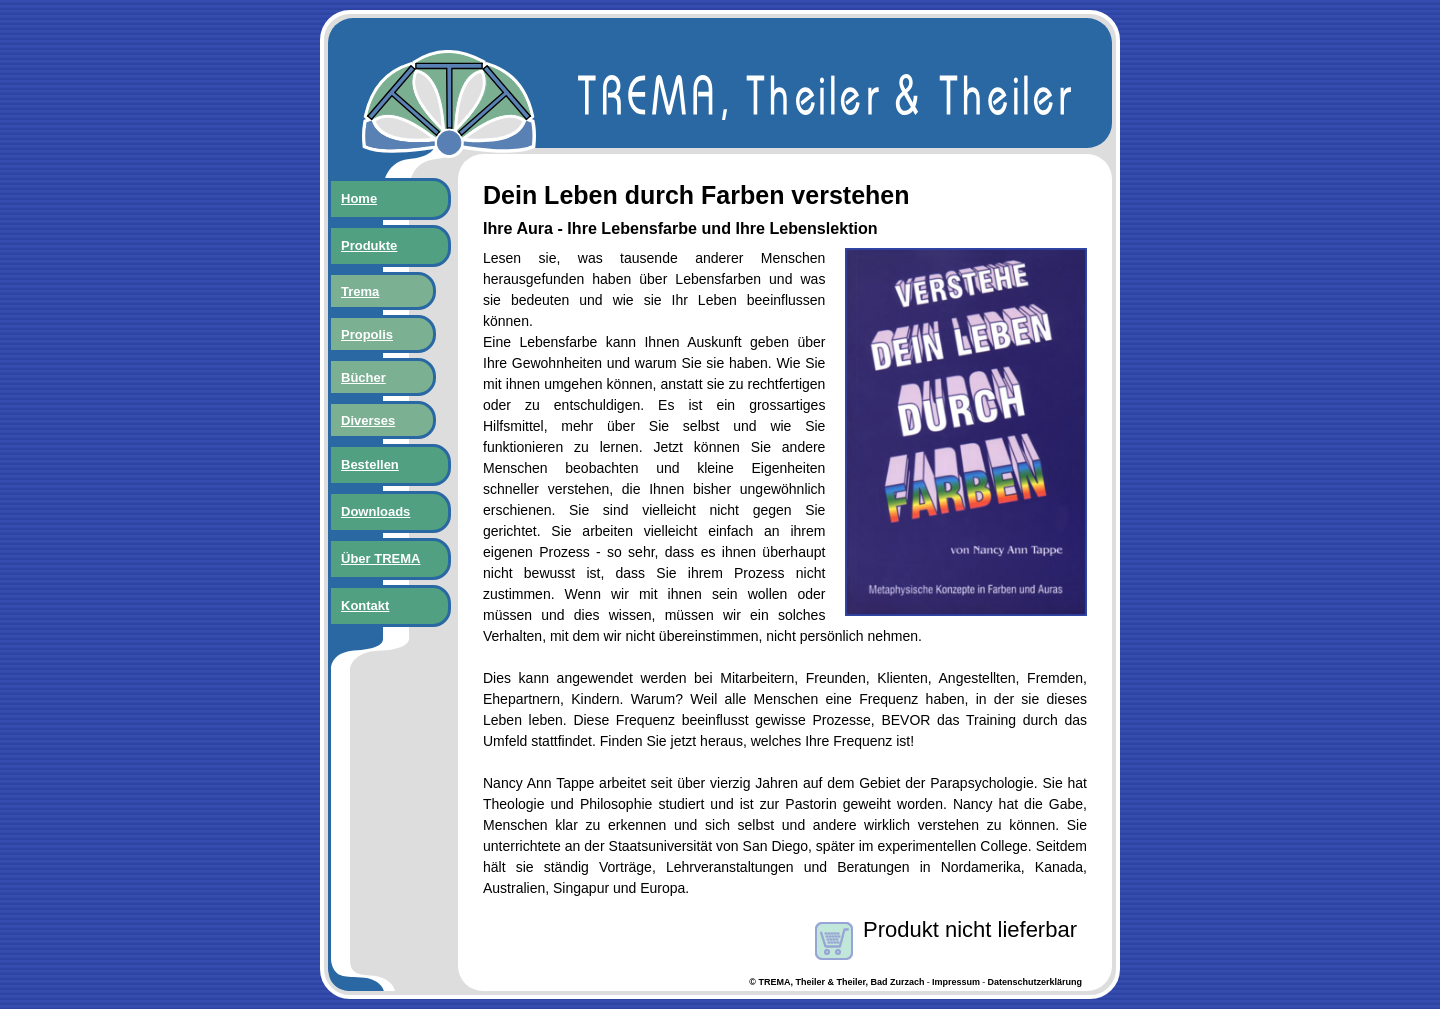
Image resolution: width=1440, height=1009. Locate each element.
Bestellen (370, 464)
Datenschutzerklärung (1034, 982)
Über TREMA (380, 558)
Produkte (369, 245)
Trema (360, 291)
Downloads (375, 511)
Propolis (367, 334)
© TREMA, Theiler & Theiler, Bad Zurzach (836, 982)
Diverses (368, 420)
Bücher (363, 377)
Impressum (956, 982)
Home (359, 198)
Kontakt (365, 605)
